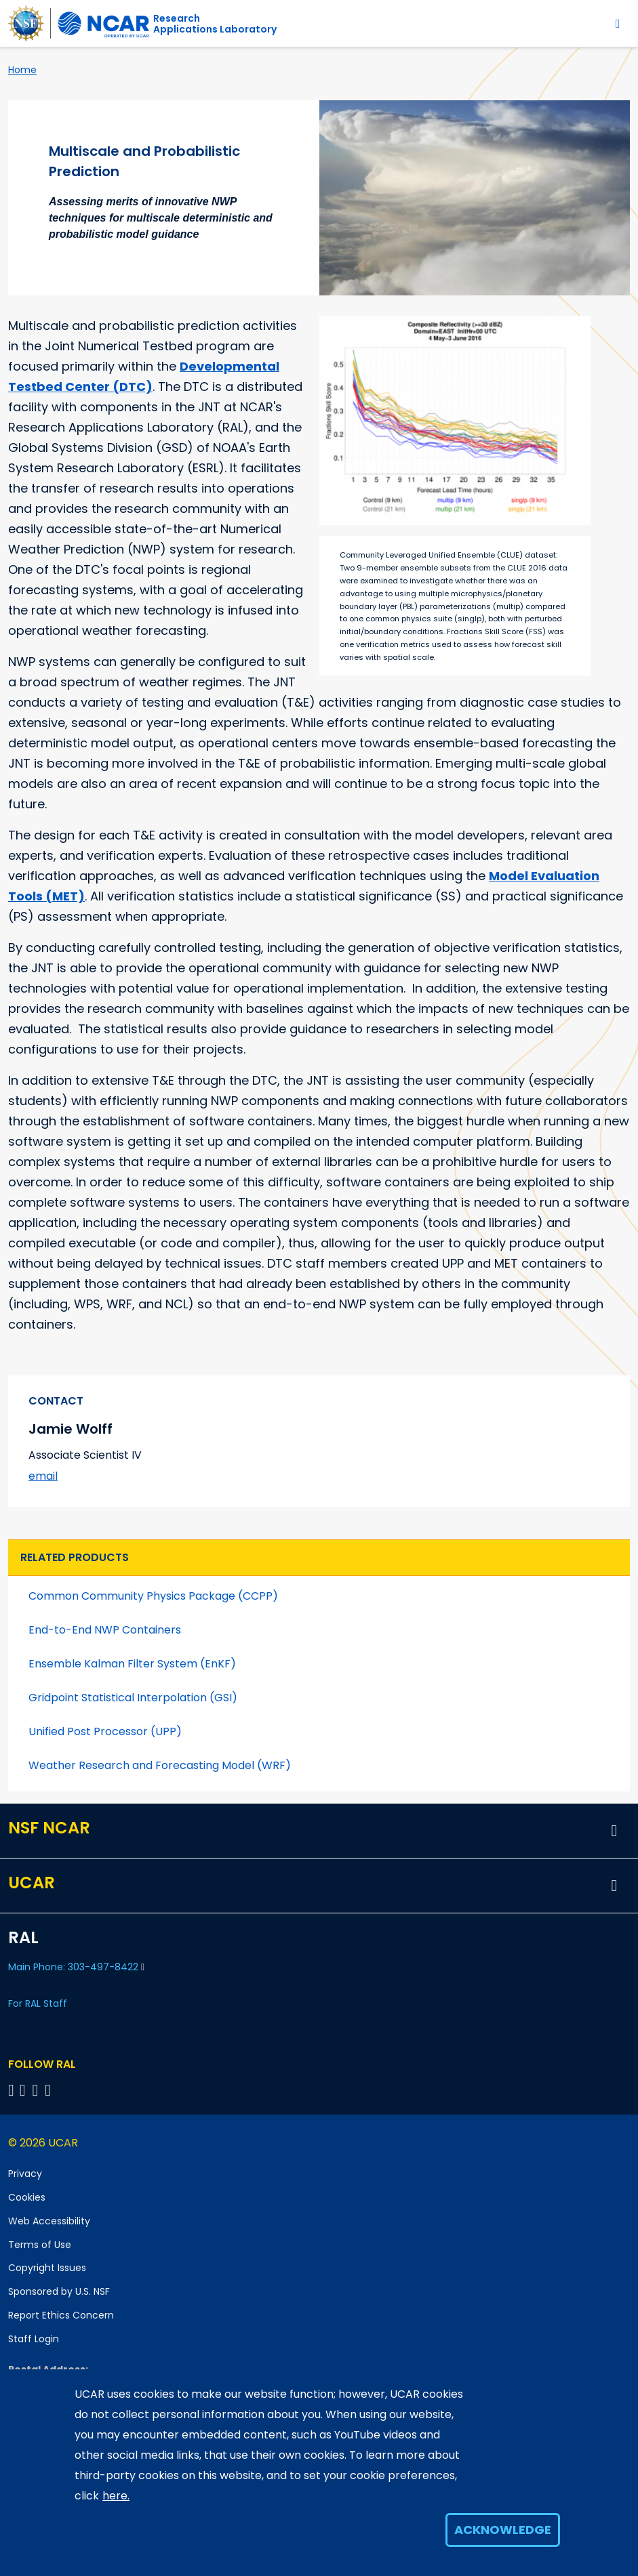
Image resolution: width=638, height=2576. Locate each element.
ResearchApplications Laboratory (215, 24)
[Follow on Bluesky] (11, 2090)
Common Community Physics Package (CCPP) (153, 1596)
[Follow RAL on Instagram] (50, 2090)
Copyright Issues (47, 2267)
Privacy (25, 2173)
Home (22, 70)
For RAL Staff (37, 2003)
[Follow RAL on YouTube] (38, 2090)
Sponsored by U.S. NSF (59, 2291)
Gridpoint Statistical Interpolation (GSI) (132, 1697)
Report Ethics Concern (61, 2315)
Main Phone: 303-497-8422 (76, 1967)
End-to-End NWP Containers (104, 1630)
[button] (614, 1831)
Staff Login (33, 2339)
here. (115, 2496)
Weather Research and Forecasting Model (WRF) (159, 1765)
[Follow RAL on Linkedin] (25, 2090)
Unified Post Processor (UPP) (105, 1731)
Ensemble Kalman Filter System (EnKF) (132, 1663)
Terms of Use (39, 2244)
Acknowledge (502, 2529)
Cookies (26, 2197)
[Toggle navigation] (618, 23)
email (43, 1476)
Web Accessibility (49, 2221)
